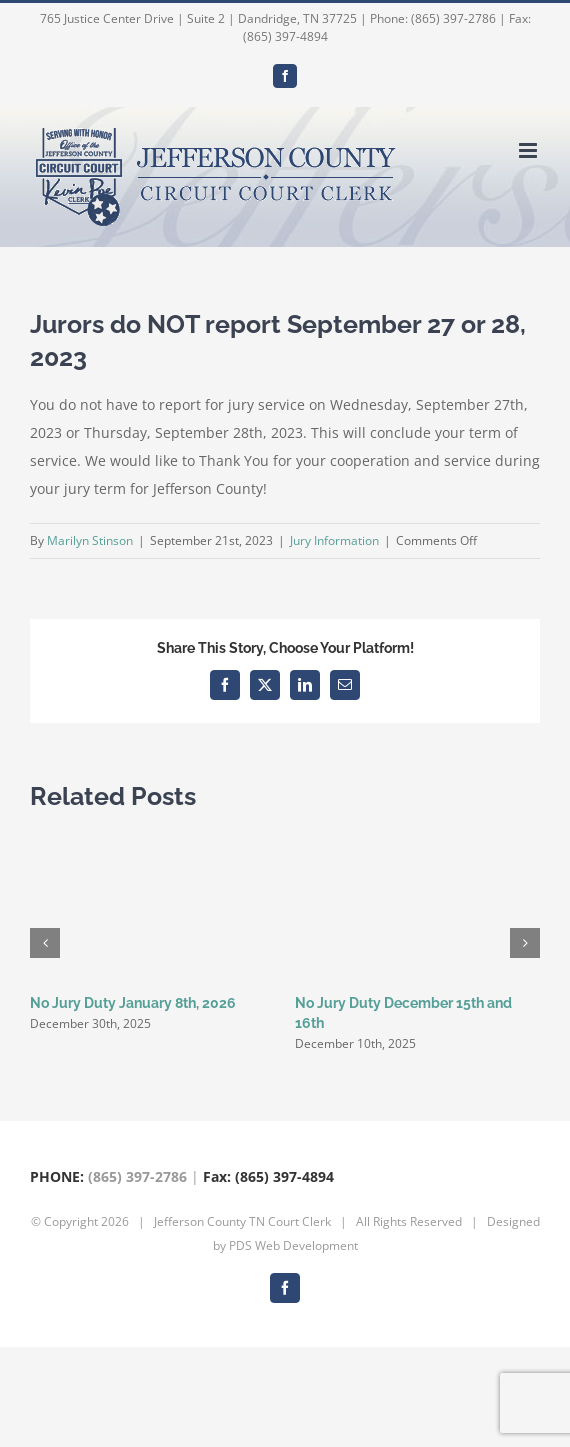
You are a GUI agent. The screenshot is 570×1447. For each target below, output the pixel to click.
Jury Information (334, 540)
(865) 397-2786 (137, 1176)
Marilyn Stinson (90, 540)
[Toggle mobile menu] (529, 150)
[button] (45, 943)
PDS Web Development (293, 1245)
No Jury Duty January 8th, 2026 (133, 1003)
